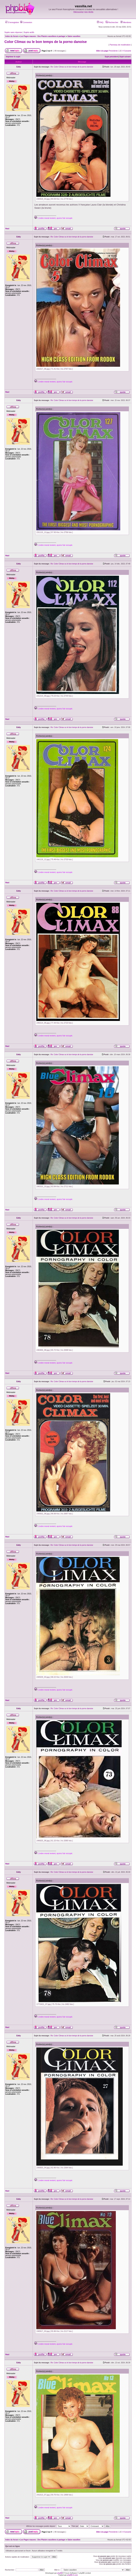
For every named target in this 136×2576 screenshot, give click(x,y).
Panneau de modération (120, 45)
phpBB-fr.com (72, 2575)
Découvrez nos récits (83, 12)
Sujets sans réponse (13, 32)
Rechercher (112, 22)
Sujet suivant (125, 57)
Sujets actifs (29, 32)
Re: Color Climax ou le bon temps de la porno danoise (72, 67)
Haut (7, 229)
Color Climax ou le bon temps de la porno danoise (45, 42)
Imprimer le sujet (13, 57)
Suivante (127, 51)
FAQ (100, 22)
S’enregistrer (12, 22)
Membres (125, 22)
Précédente (113, 51)
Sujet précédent (111, 57)
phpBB (60, 2573)
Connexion (26, 22)
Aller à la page (102, 51)
